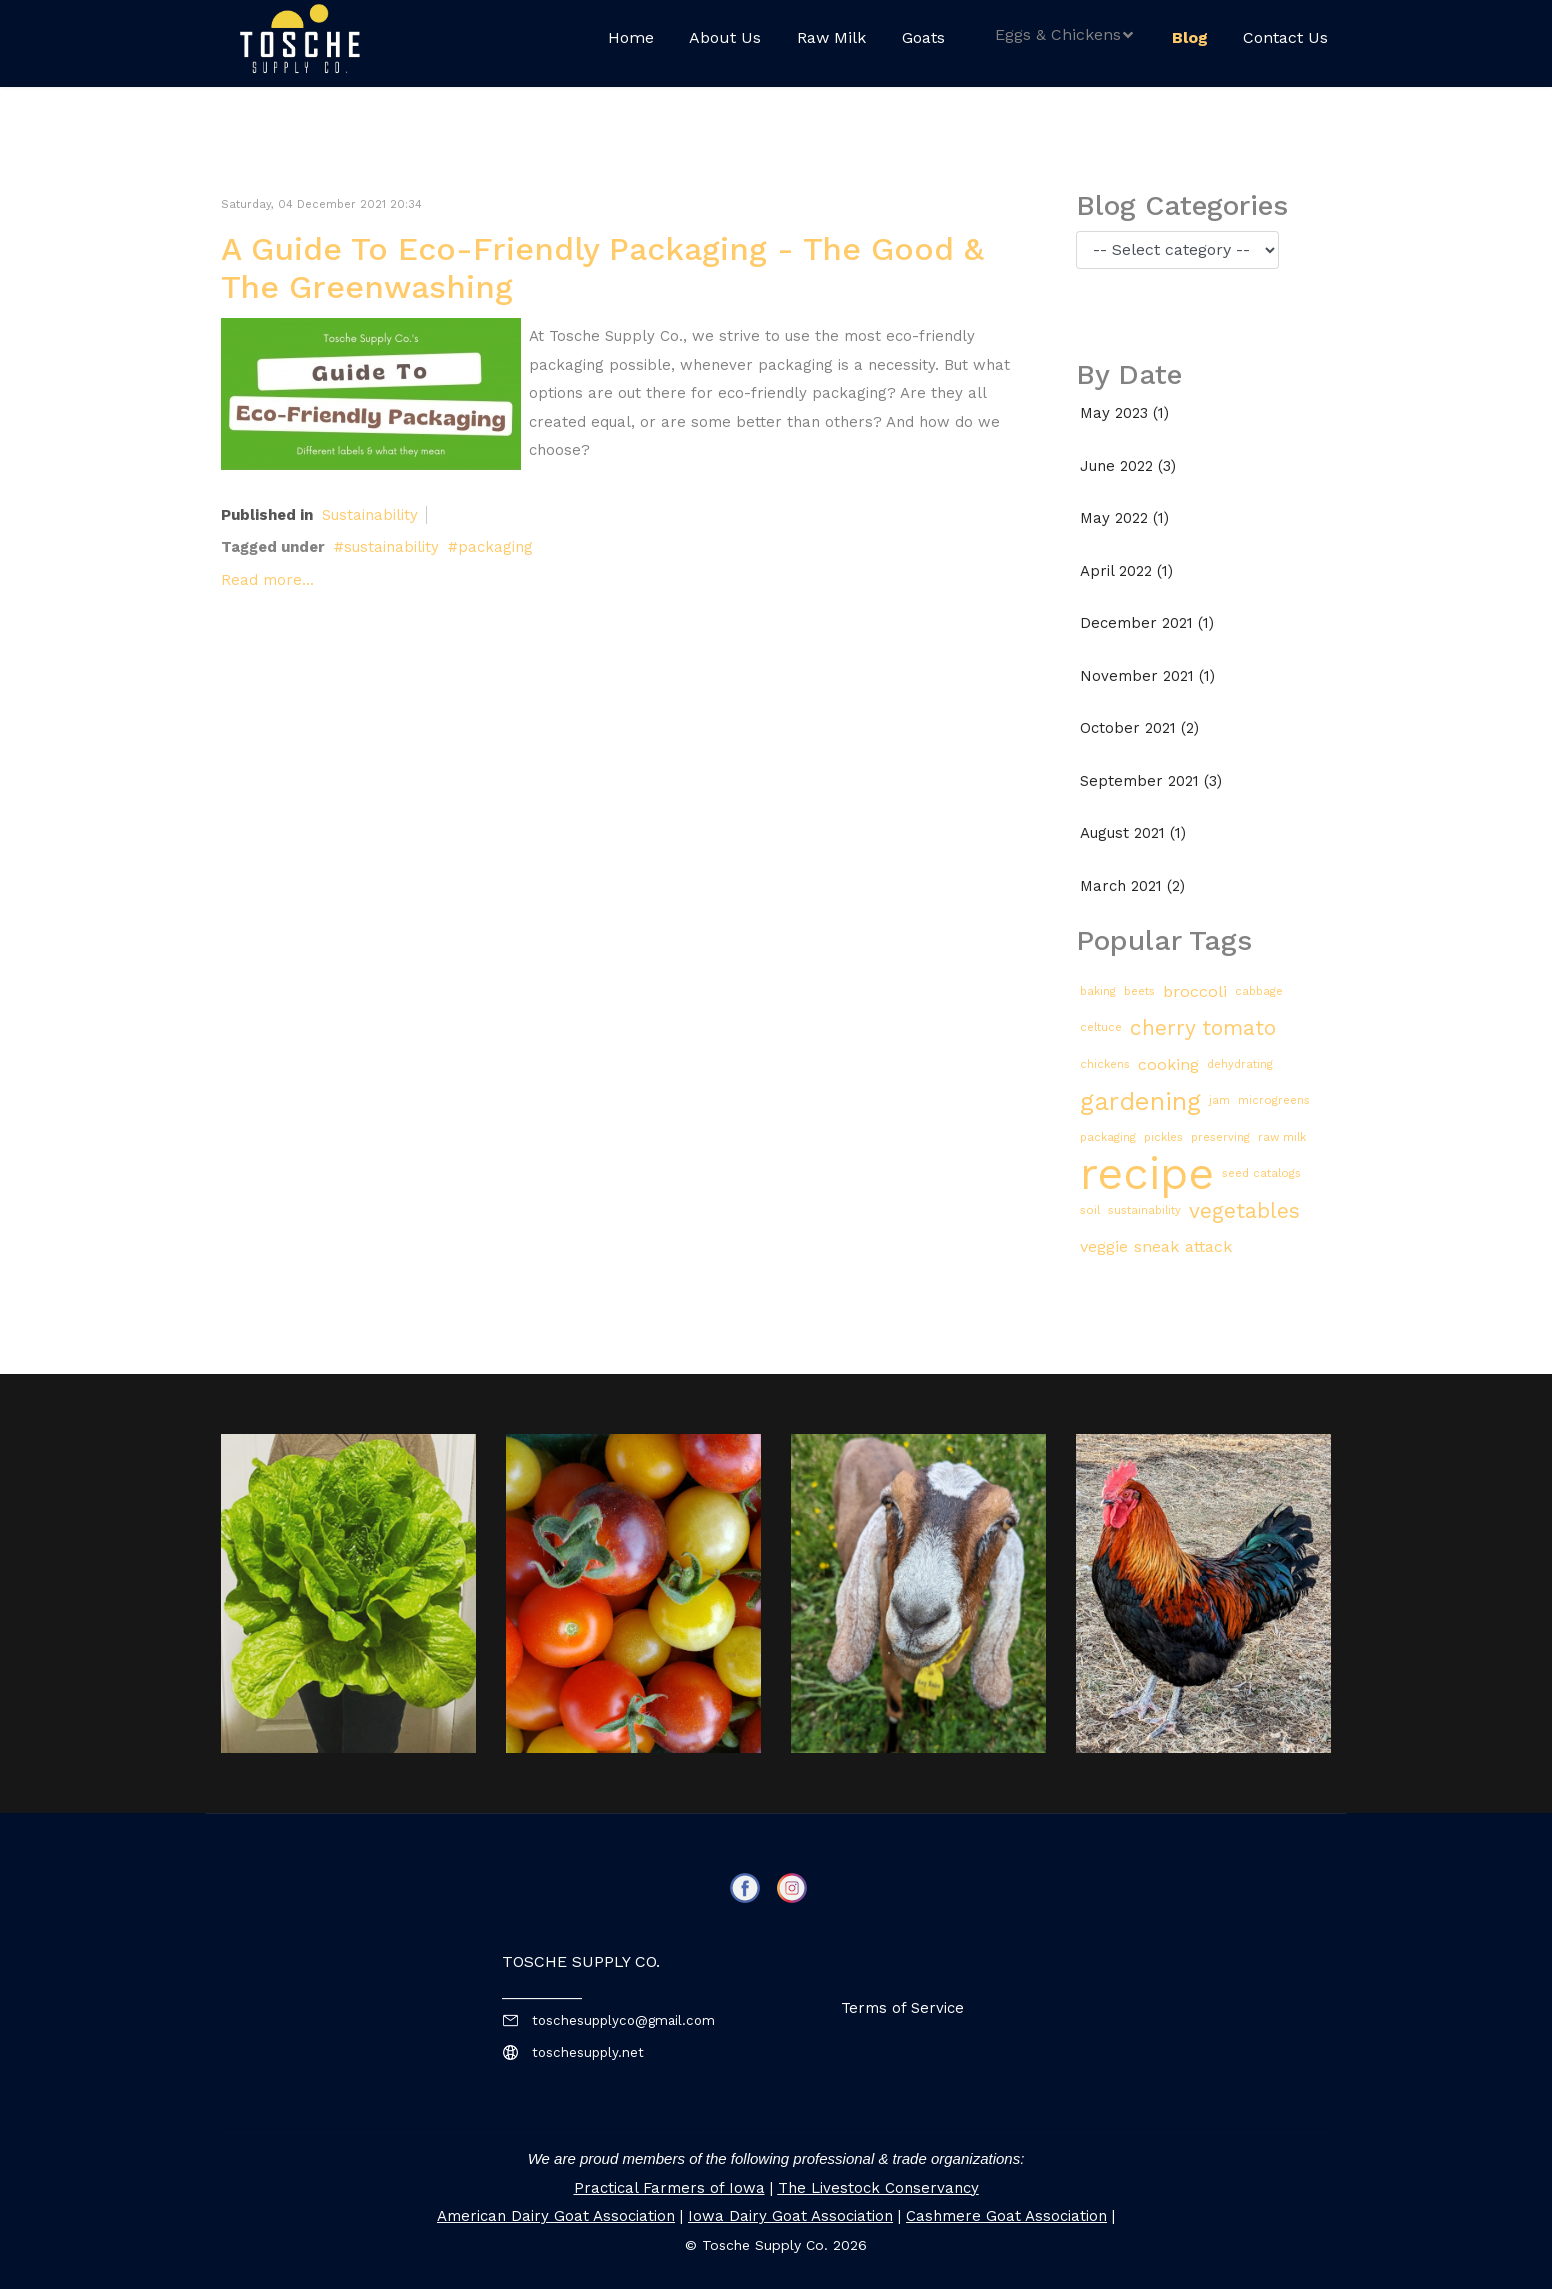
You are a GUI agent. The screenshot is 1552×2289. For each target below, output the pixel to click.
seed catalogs (1261, 1173)
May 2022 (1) (1124, 518)
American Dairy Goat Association (556, 2216)
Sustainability (370, 515)
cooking (1168, 1064)
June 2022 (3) (1128, 466)
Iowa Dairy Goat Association (790, 2216)
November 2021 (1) (1147, 676)
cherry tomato (1203, 1027)
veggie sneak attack (1156, 1246)
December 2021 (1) (1147, 623)
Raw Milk (831, 37)
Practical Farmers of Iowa (669, 2188)
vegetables (1244, 1210)
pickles (1163, 1137)
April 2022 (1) (1126, 571)
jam (1219, 1100)
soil (1090, 1210)
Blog (1190, 37)
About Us (725, 37)
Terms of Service (902, 2008)
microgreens (1274, 1100)
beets (1139, 991)
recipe (1147, 1174)
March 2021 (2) (1132, 886)
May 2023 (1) (1124, 413)
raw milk (1282, 1137)
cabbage (1259, 991)
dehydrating (1240, 1064)
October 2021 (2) (1139, 728)
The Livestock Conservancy (878, 2188)
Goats (923, 37)
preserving (1220, 1137)
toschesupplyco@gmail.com (623, 2020)
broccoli (1195, 991)
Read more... (267, 580)
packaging (495, 547)
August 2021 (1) (1133, 833)
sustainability (391, 547)
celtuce (1101, 1027)
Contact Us (1285, 37)
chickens (1105, 1064)
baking (1098, 991)
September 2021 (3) (1151, 781)
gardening (1140, 1101)
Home (631, 37)
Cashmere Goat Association (1006, 2216)
